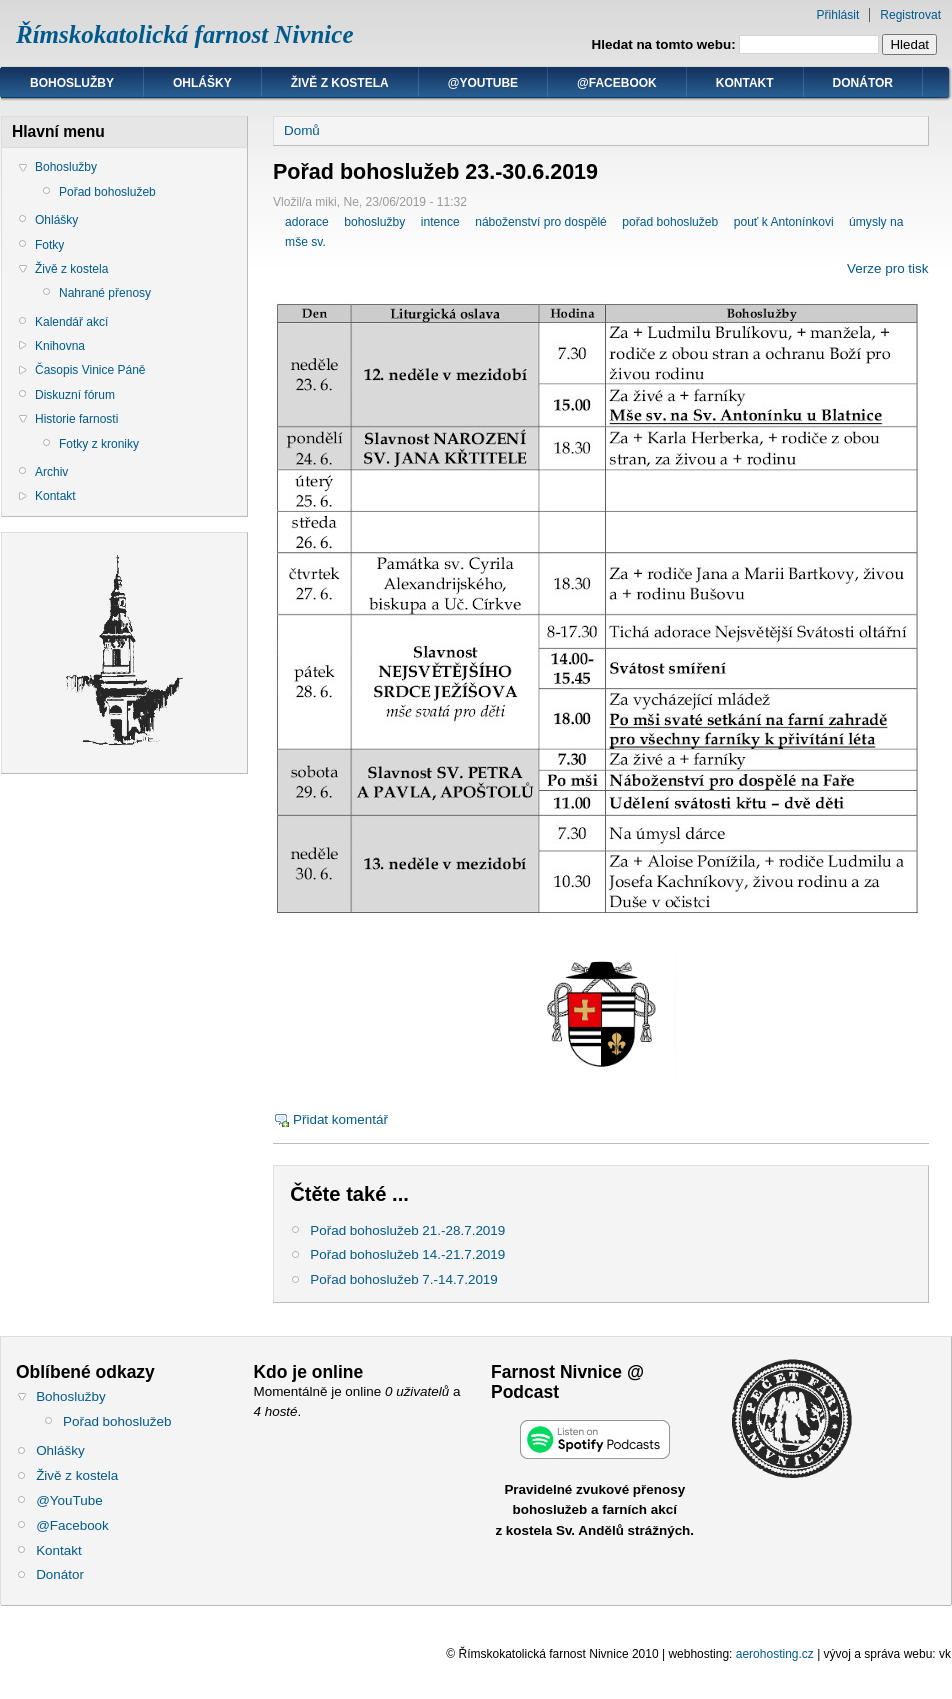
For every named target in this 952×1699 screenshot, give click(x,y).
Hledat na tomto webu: (666, 44)
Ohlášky (202, 83)
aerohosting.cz (775, 1654)
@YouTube (483, 83)
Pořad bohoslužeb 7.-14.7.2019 (404, 1279)
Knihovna (60, 346)
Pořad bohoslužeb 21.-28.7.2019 (407, 1230)
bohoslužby (374, 222)
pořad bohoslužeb (670, 222)
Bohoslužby (72, 83)
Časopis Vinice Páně (90, 370)
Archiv (51, 472)
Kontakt (745, 83)
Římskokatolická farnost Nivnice (185, 34)
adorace (307, 222)
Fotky (49, 245)
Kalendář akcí (71, 322)
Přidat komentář (340, 1119)
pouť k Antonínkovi (784, 222)
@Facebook (617, 83)
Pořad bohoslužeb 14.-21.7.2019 (407, 1254)
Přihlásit (838, 15)
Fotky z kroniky (99, 444)
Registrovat (910, 15)
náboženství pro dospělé (541, 222)
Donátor (863, 83)
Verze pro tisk (887, 268)
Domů (302, 130)
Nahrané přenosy (105, 293)
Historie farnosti (76, 419)
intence (440, 222)
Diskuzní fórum (75, 395)
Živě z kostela (340, 83)
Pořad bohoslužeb (107, 192)
